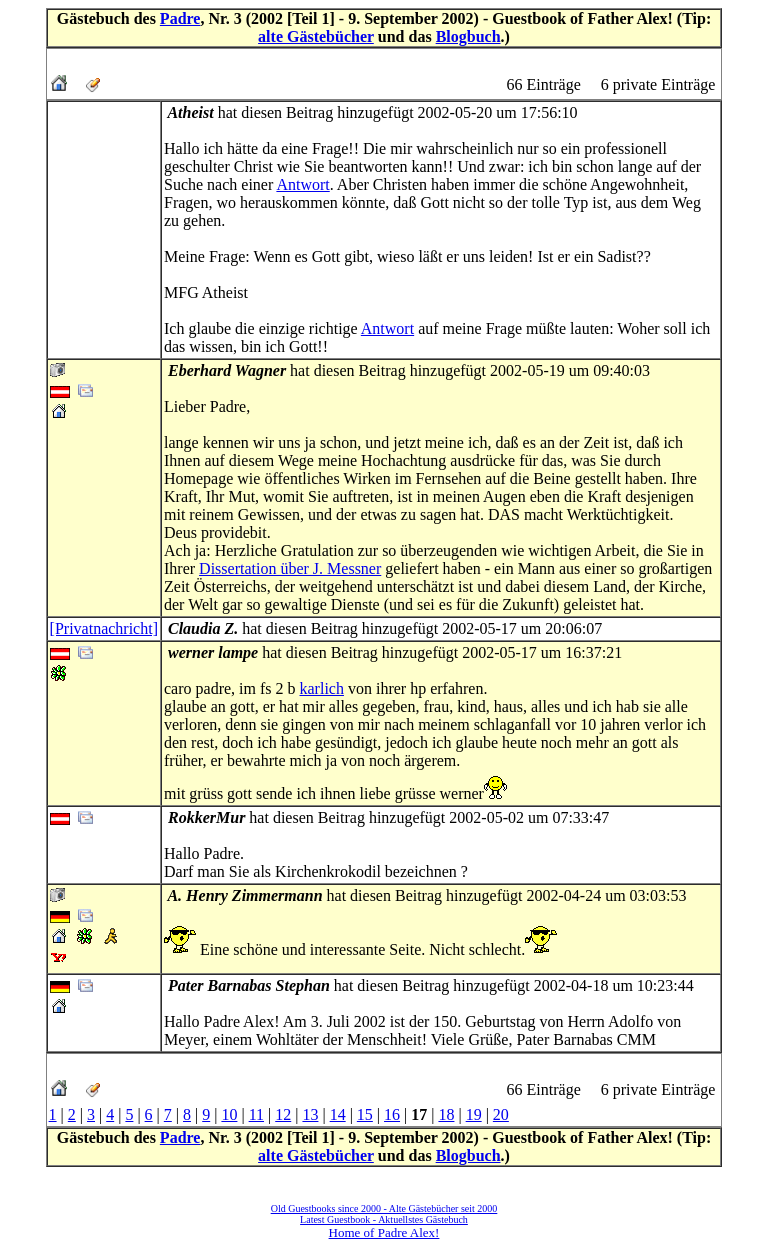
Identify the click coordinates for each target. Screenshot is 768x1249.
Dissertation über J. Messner (290, 568)
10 (229, 1114)
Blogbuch (468, 36)
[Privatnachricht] (104, 628)
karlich (322, 688)
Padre (180, 18)
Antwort (302, 184)
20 (501, 1114)
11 (256, 1114)
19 (474, 1114)
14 (338, 1114)
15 (365, 1114)
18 (446, 1114)
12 (283, 1114)
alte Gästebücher (316, 36)
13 (310, 1114)
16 (392, 1114)
